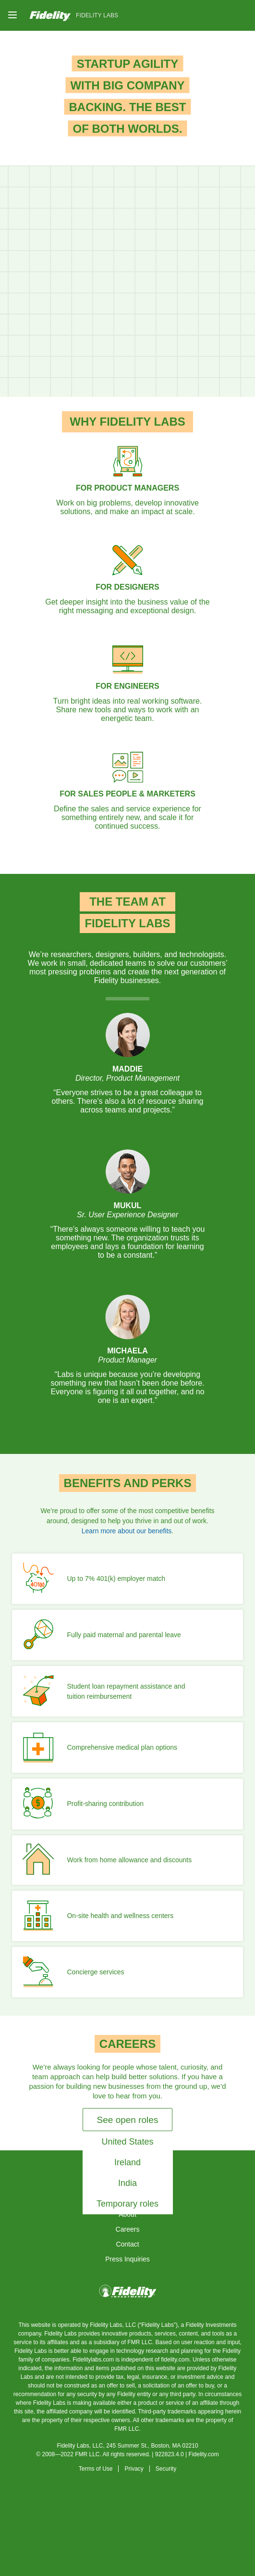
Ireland (127, 2162)
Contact (127, 2244)
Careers (128, 2229)
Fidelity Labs (97, 15)
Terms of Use (96, 2468)
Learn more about (127, 1531)
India (127, 2183)
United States (127, 2142)
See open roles (127, 2120)
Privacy (133, 2468)
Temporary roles (127, 2204)
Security (166, 2468)
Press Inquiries (127, 2259)
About (127, 2214)
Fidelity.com (204, 2454)
